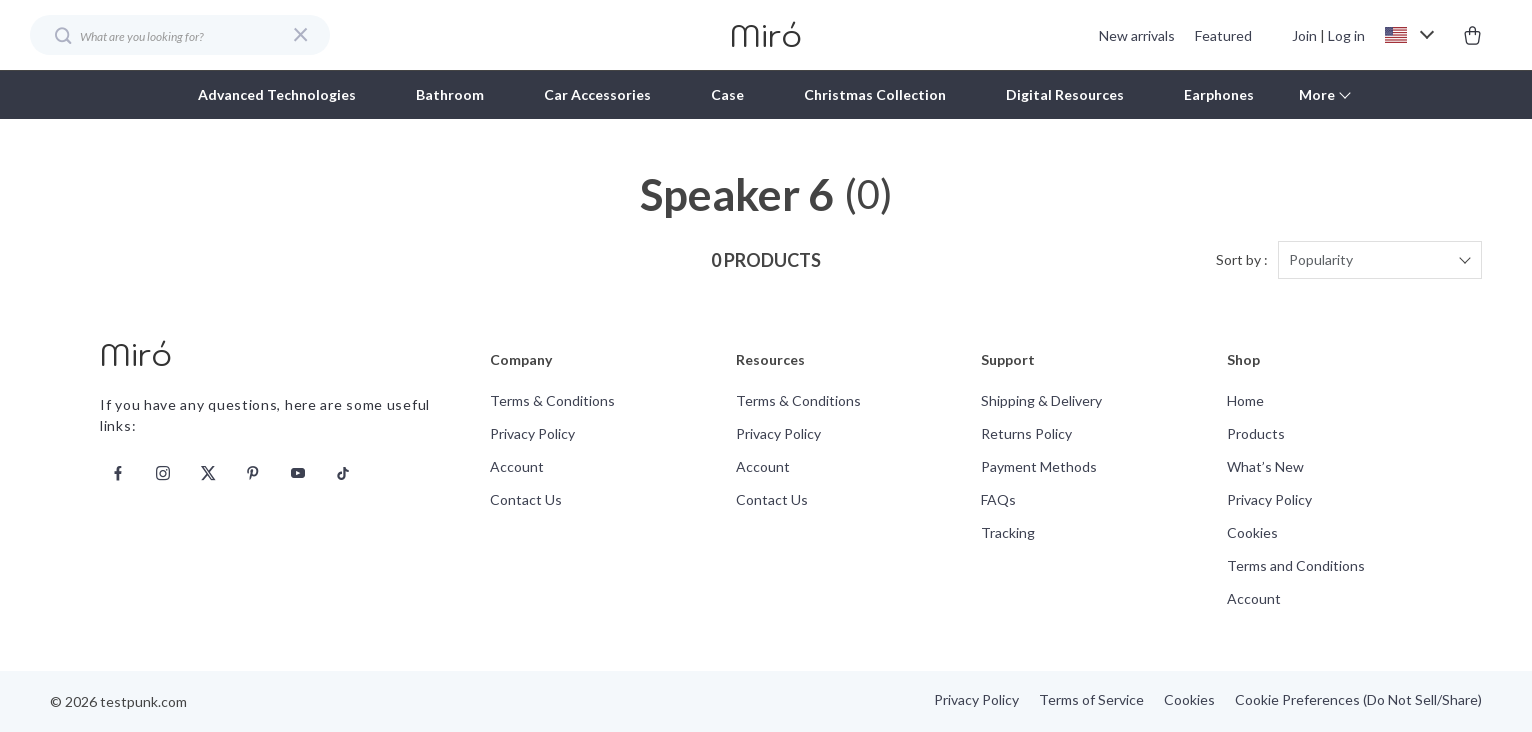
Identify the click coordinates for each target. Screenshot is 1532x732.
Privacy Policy (532, 433)
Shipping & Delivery (1041, 400)
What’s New (1265, 466)
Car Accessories (597, 94)
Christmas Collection (875, 94)
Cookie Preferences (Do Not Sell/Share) (1358, 699)
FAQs (998, 499)
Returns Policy (1026, 433)
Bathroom (450, 94)
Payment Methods (1039, 466)
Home (1245, 400)
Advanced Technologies (277, 94)
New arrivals (1137, 35)
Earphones (1219, 94)
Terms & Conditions (552, 400)
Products (1256, 433)
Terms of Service (1091, 699)
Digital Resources (1065, 94)
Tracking (1008, 532)
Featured (1223, 35)
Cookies (1252, 532)
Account (517, 466)
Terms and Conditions (1296, 565)
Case (727, 94)
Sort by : (1242, 259)
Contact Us (526, 499)
